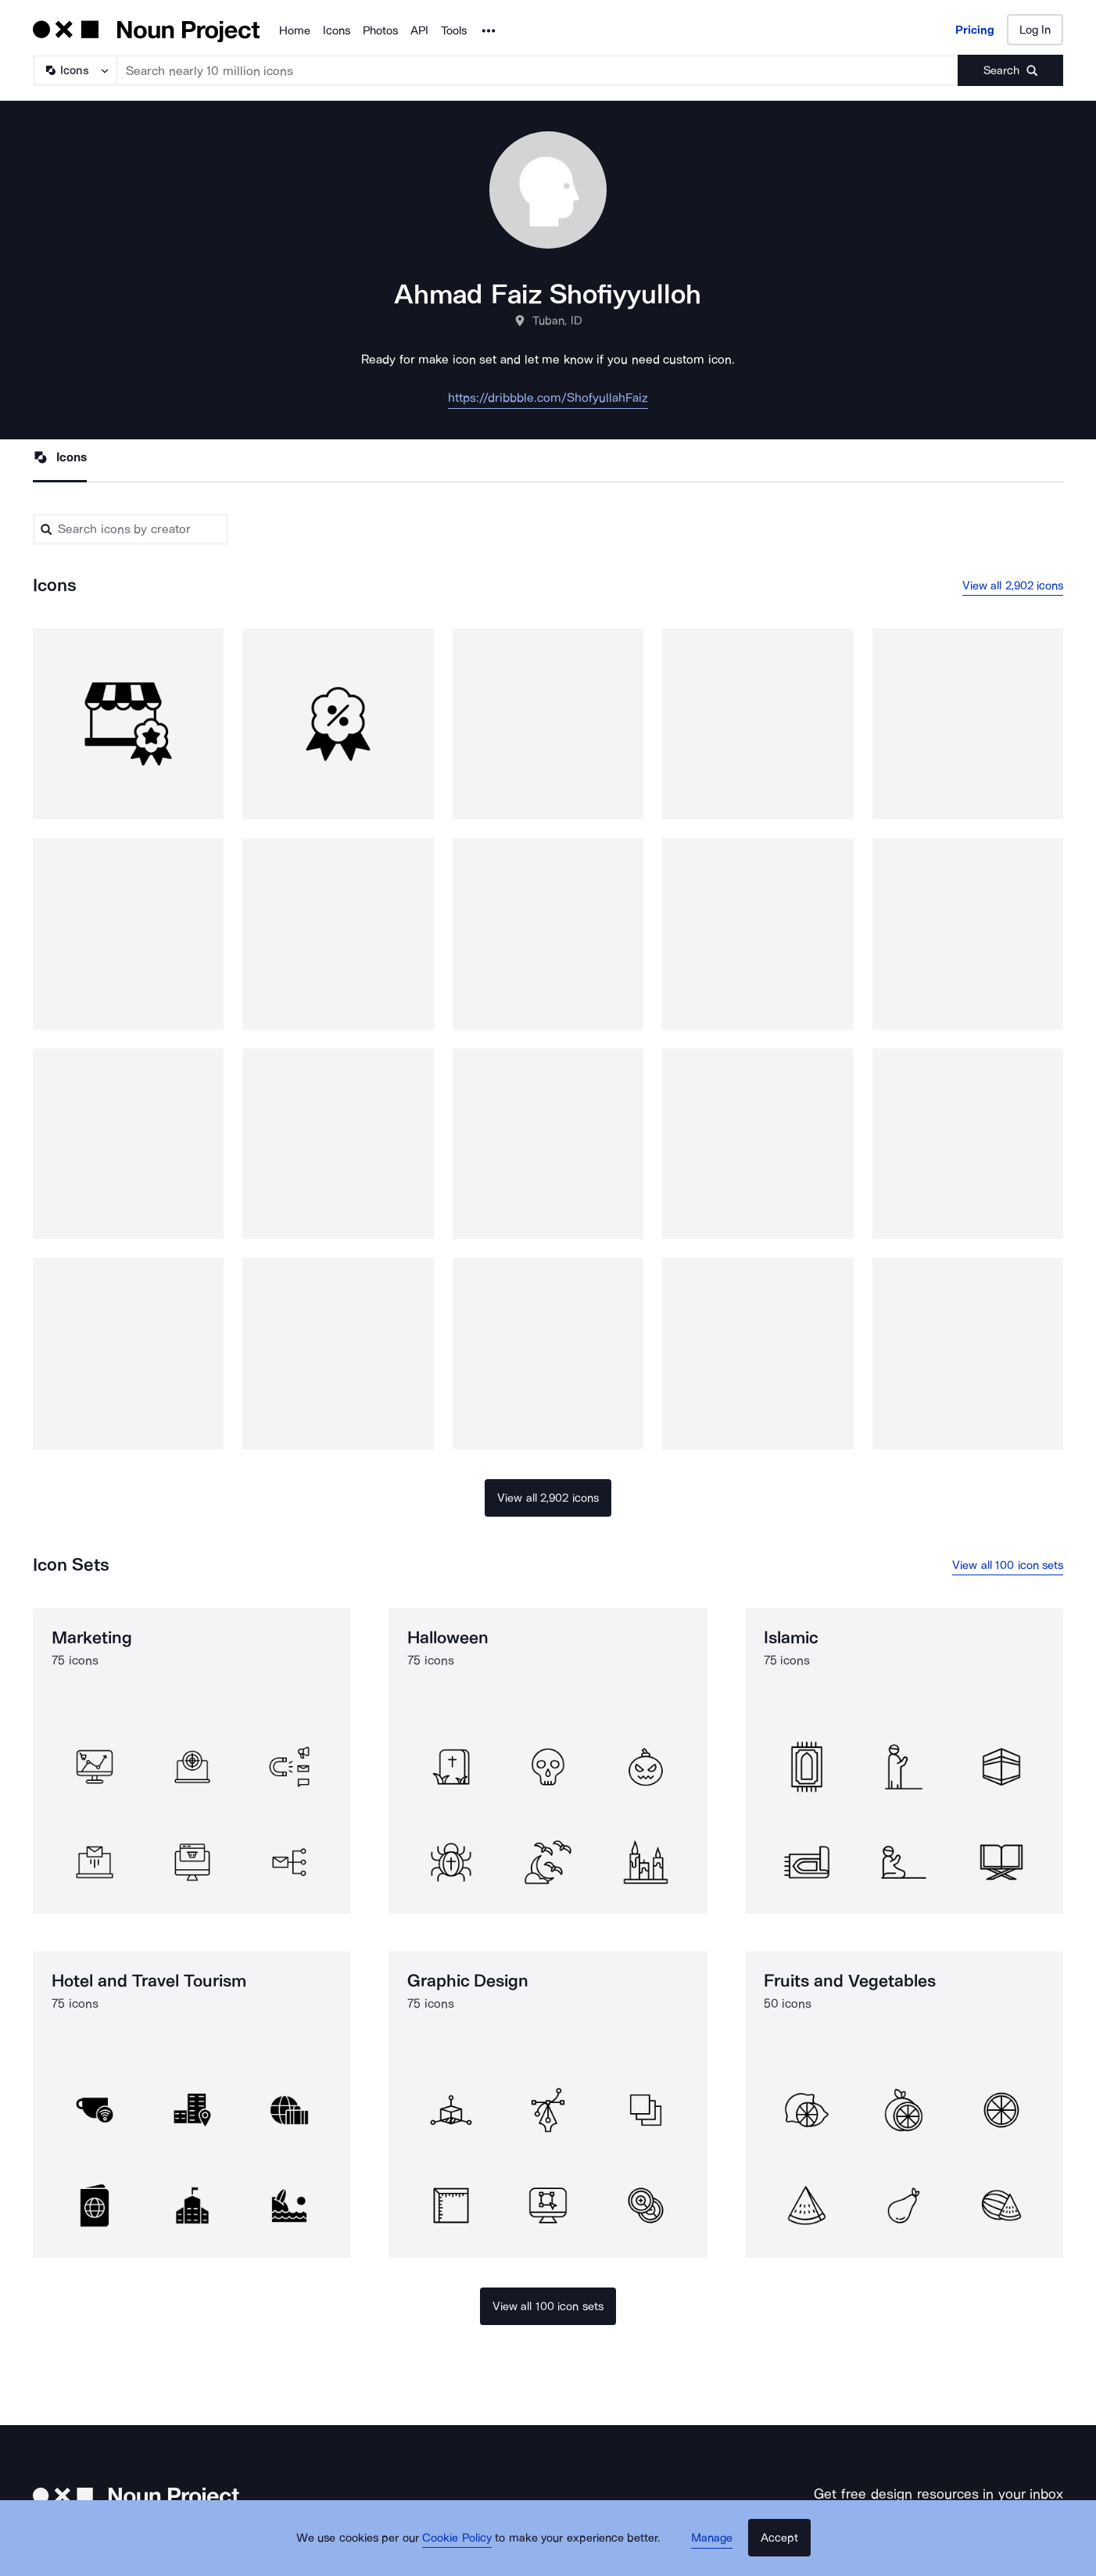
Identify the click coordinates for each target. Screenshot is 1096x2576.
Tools (454, 30)
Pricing (974, 30)
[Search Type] (74, 70)
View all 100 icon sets (1007, 1567)
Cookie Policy (464, 2549)
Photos (380, 30)
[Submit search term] (1010, 70)
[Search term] (538, 70)
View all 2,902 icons (1013, 586)
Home (294, 30)
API (419, 30)
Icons (336, 30)
